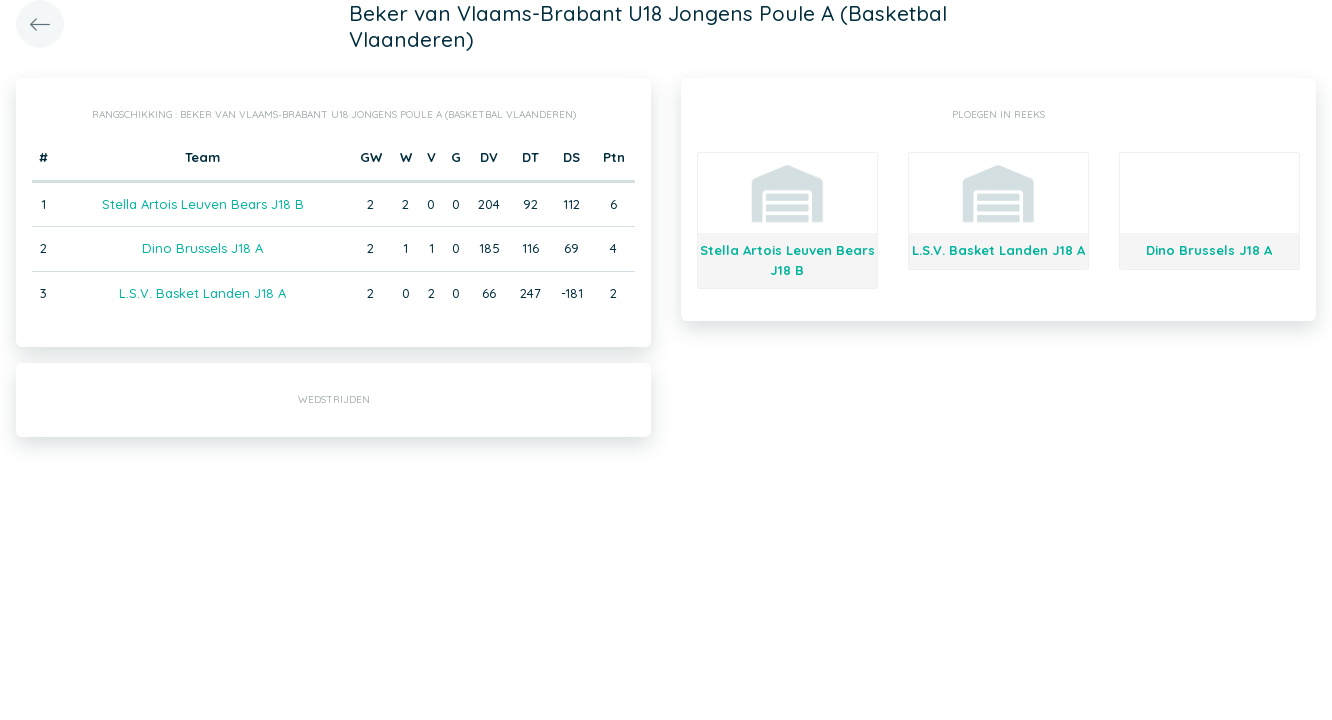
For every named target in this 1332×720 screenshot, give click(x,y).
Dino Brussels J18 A (202, 248)
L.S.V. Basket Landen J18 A (202, 293)
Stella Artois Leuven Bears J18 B (203, 204)
